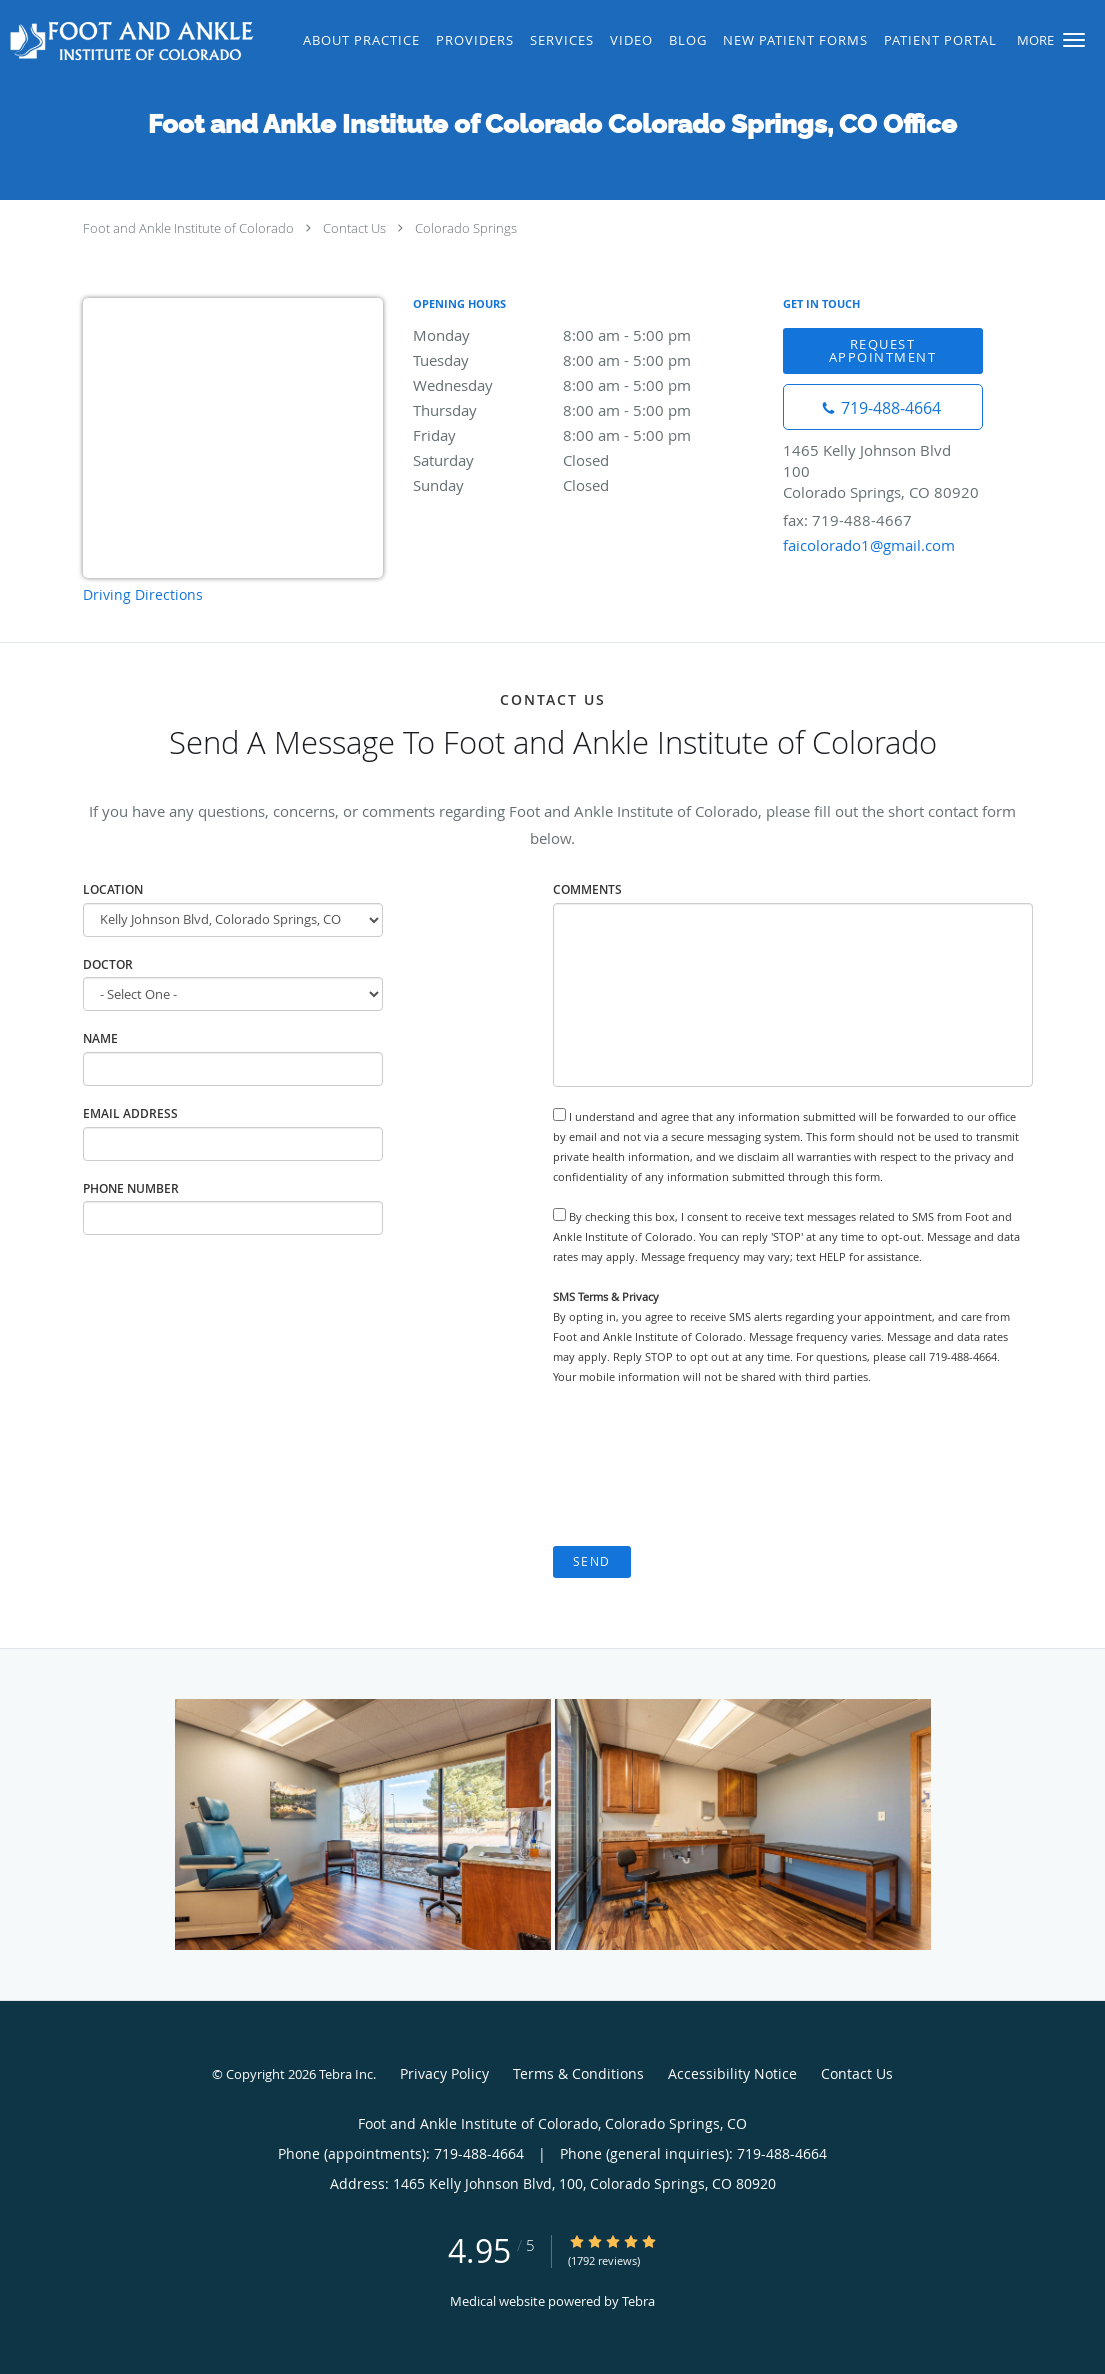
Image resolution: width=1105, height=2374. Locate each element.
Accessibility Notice (732, 2073)
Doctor (108, 964)
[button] (1074, 40)
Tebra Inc (346, 2074)
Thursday (588, 410)
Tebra (638, 2301)
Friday (588, 435)
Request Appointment (883, 350)
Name (100, 1038)
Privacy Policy (444, 2073)
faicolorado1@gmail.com (869, 545)
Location (113, 889)
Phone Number (131, 1188)
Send (592, 1561)
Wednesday (588, 385)
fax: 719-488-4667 (847, 520)
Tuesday (588, 360)
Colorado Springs (466, 228)
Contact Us (354, 228)
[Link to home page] (129, 41)
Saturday (588, 460)
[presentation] (705, 1466)
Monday (588, 335)
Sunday (588, 485)
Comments (587, 889)
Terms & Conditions (578, 2073)
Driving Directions (143, 594)
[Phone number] (883, 407)
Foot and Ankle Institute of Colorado (188, 228)
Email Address (130, 1113)
